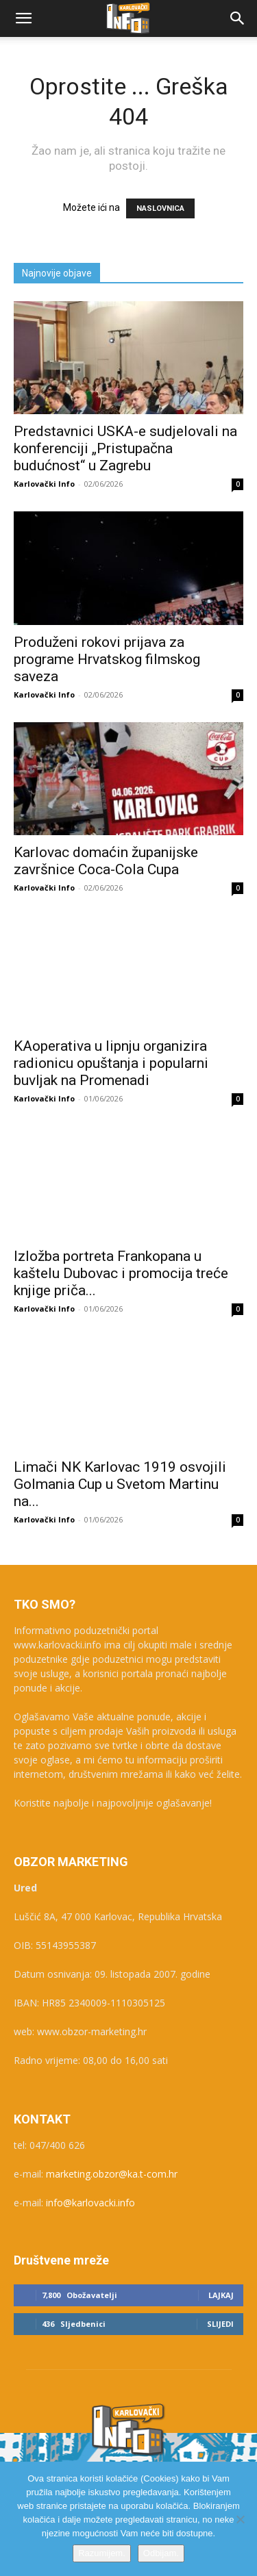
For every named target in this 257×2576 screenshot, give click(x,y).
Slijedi (220, 2324)
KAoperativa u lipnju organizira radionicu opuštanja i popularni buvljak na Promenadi (111, 1063)
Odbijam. (161, 2553)
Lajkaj (221, 2295)
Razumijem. (101, 2553)
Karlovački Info (44, 484)
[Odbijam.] (240, 2519)
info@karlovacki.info (90, 2202)
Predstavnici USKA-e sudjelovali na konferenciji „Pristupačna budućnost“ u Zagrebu (125, 448)
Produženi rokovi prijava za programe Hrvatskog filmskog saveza (107, 659)
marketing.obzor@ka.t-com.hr (112, 2173)
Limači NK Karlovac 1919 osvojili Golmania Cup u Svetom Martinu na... (120, 1484)
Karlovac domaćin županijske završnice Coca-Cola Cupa (106, 861)
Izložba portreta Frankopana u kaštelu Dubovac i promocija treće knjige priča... (121, 1273)
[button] (23, 18)
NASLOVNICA (160, 208)
